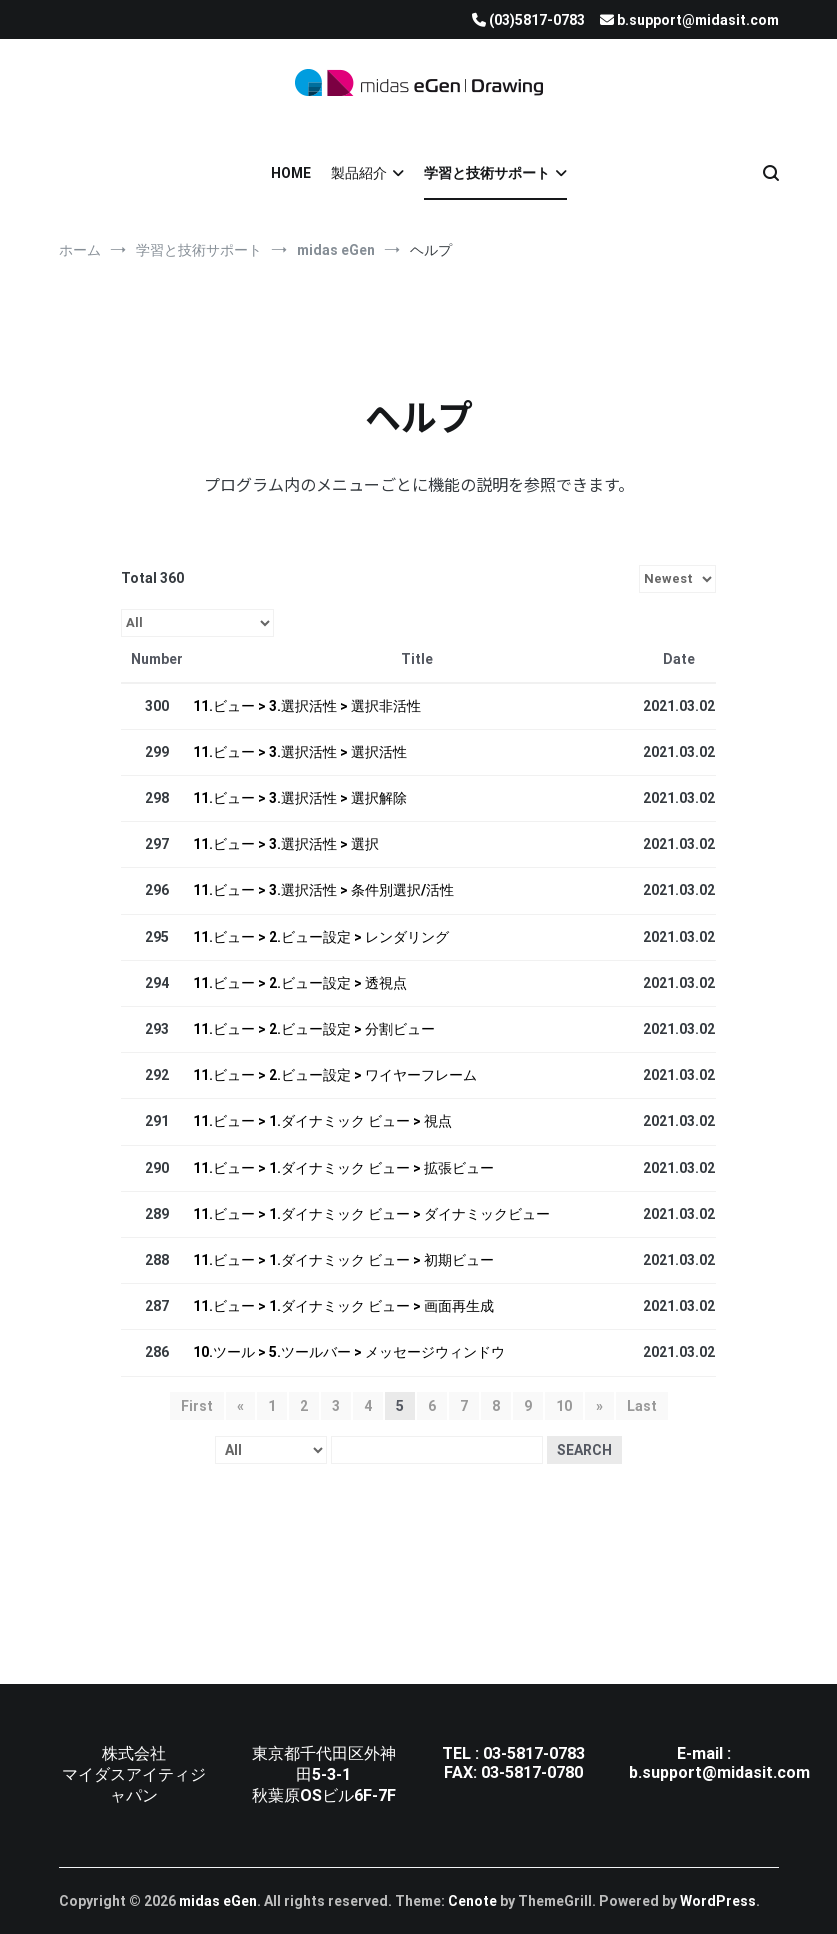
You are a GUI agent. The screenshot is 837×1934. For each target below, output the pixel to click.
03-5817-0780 (532, 1772)
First (197, 1406)
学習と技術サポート (487, 173)
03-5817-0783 (534, 1753)
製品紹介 (359, 173)
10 (564, 1406)
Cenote (472, 1901)
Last (642, 1406)
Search (584, 1450)
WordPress (718, 1901)
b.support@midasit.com (719, 1772)
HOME (291, 173)
